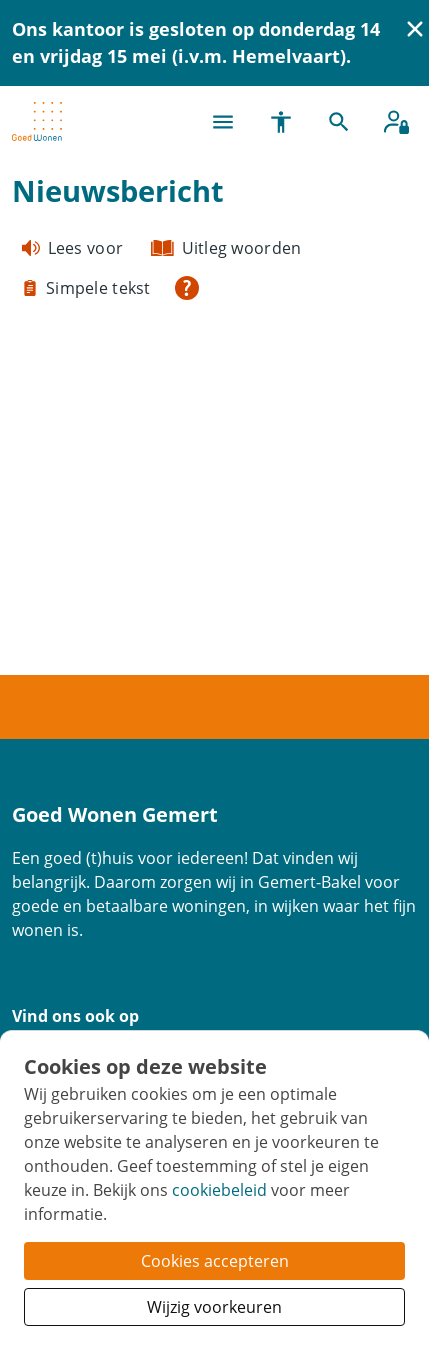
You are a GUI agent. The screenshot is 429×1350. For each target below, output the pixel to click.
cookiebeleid (219, 1190)
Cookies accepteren (215, 1261)
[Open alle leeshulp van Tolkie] (187, 288)
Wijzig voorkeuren (214, 1307)
